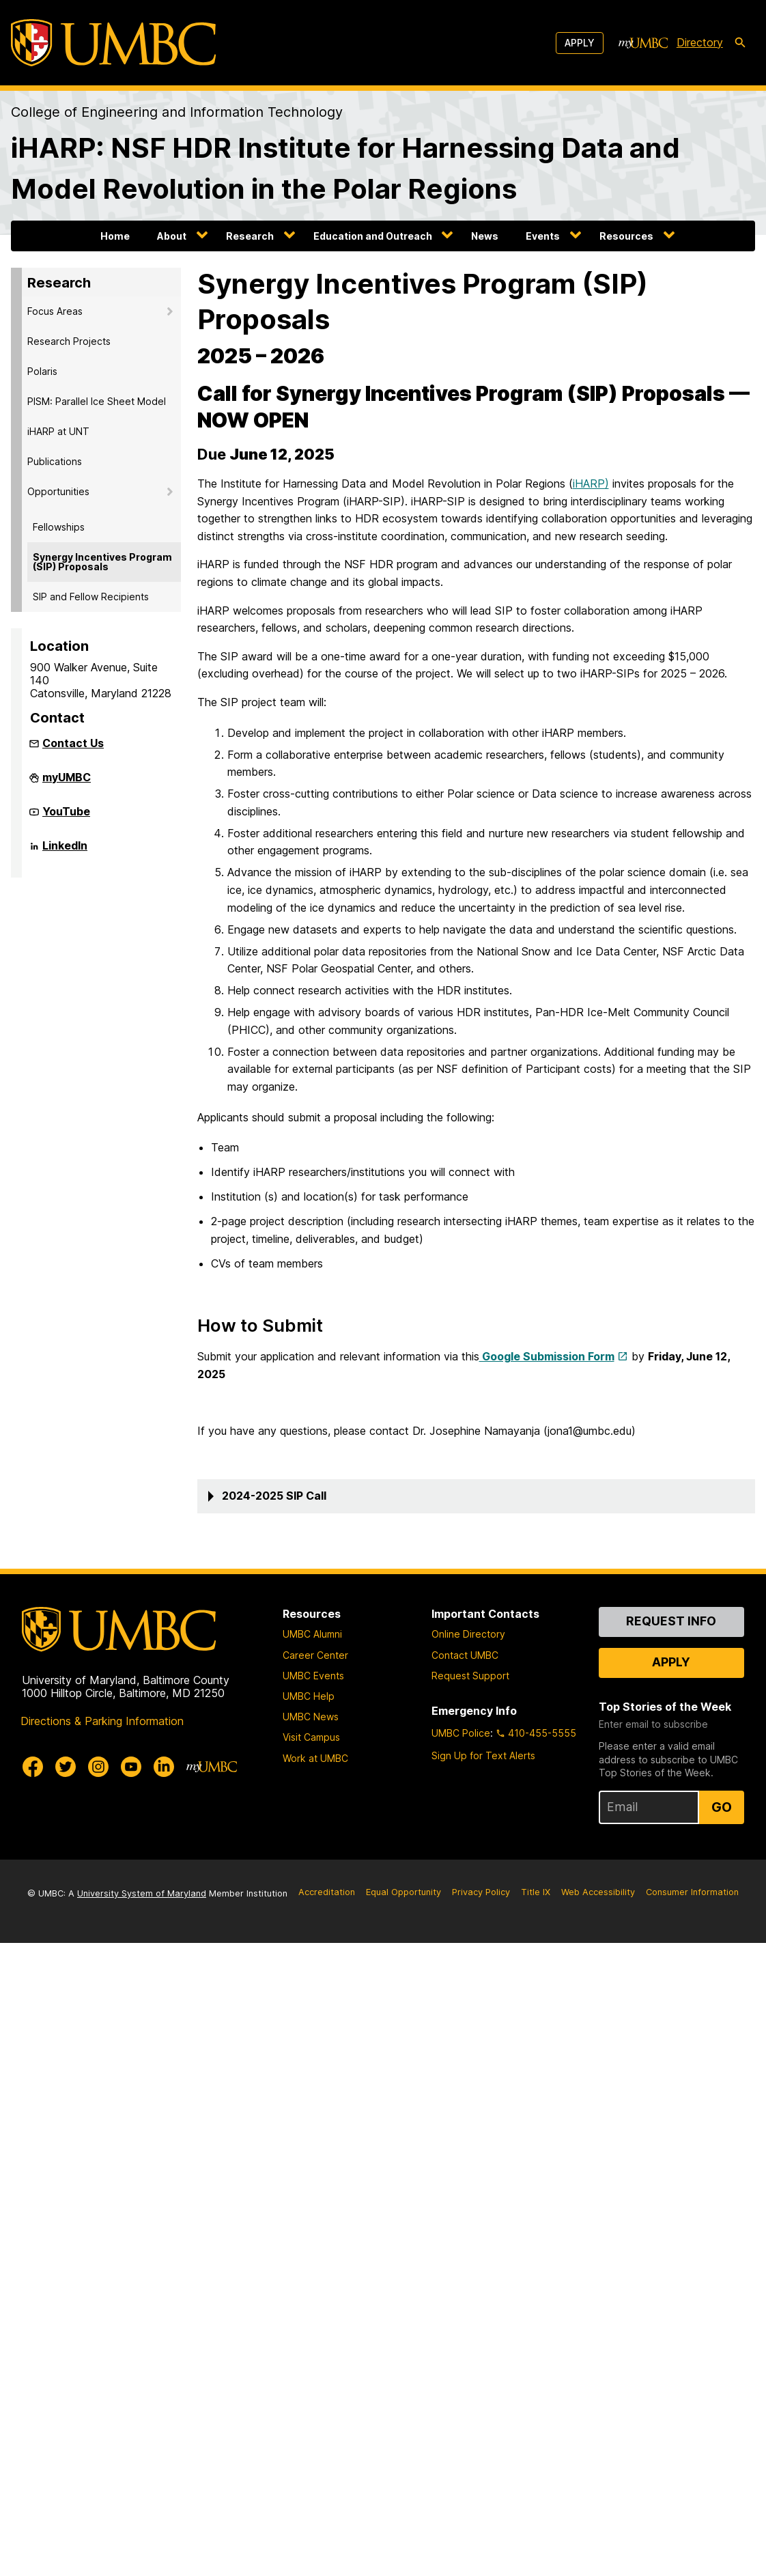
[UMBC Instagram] (98, 1767)
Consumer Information (692, 1892)
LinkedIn (64, 851)
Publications (54, 461)
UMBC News (311, 1716)
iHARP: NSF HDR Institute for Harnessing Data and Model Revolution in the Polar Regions (345, 168)
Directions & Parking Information (102, 1721)
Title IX (535, 1892)
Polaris (42, 371)
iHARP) (591, 483)
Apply (580, 42)
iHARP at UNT (58, 431)
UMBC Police (460, 1733)
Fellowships (59, 527)
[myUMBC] (643, 43)
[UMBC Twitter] (66, 1767)
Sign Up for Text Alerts (483, 1755)
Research (250, 236)
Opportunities (58, 491)
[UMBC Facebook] (33, 1767)
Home (115, 236)
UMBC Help (309, 1696)
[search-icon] (740, 43)
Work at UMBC (315, 1758)
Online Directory (468, 1634)
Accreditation (326, 1892)
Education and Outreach (372, 236)
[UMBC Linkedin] (164, 1767)
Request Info (671, 1621)
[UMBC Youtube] (131, 1767)
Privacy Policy (481, 1892)
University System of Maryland (141, 1893)
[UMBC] (113, 42)
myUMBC (66, 782)
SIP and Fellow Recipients (91, 596)
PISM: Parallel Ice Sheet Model (96, 401)
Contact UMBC (464, 1655)
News (484, 236)
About (171, 236)
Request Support (470, 1675)
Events (543, 236)
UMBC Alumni (312, 1634)
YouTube (66, 816)
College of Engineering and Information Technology (177, 112)
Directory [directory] (699, 42)
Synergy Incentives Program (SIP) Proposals (102, 561)
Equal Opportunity (403, 1892)
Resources (626, 236)
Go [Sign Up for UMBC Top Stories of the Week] (721, 1807)
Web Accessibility (598, 1892)
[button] (476, 1496)
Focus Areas (55, 311)
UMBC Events (313, 1675)
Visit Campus (311, 1737)
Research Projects (69, 341)
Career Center (315, 1655)
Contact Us (73, 743)
